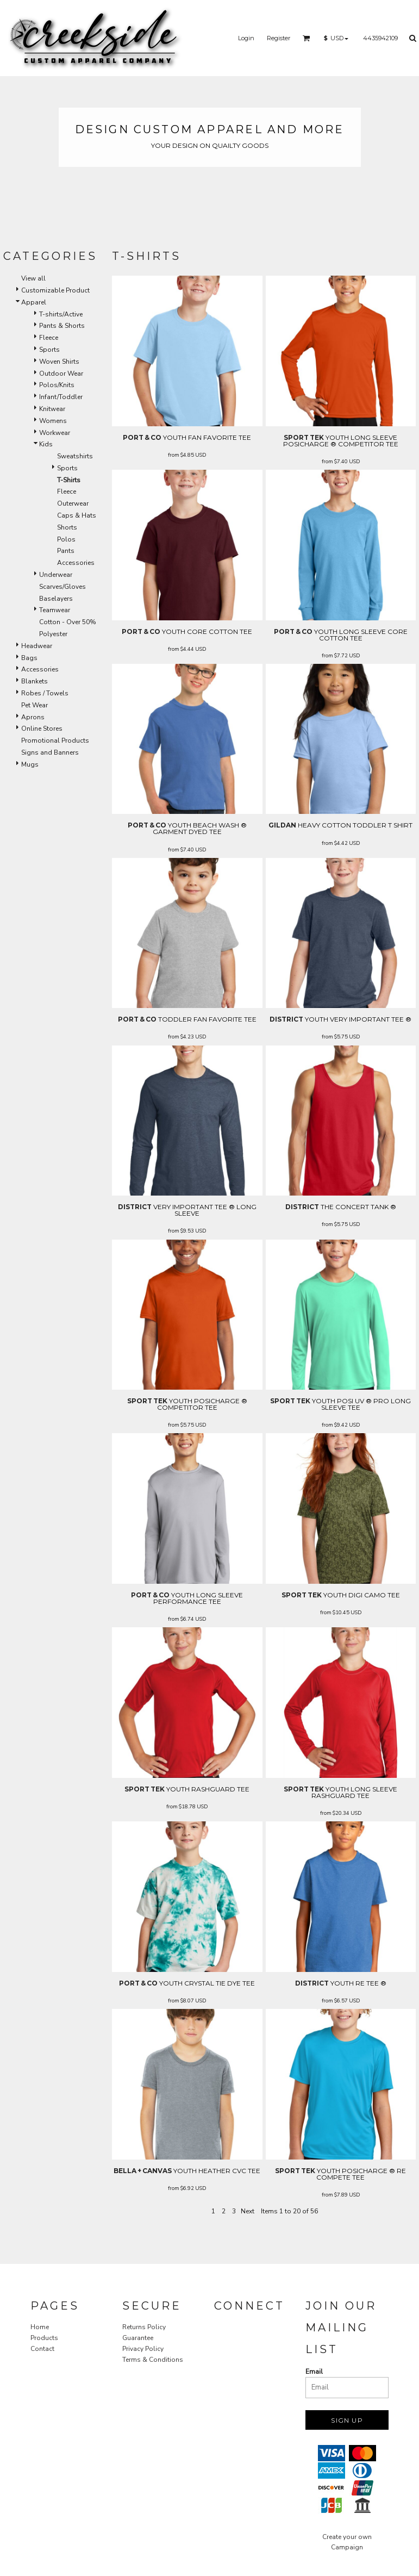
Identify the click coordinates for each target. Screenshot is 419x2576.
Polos (66, 539)
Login (246, 38)
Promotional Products (55, 740)
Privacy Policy (143, 2348)
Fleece (48, 337)
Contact (42, 2348)
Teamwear (54, 610)
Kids (46, 444)
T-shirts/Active (61, 314)
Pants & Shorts (62, 325)
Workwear (54, 432)
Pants (65, 550)
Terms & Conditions (152, 2359)
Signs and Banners (50, 752)
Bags (29, 658)
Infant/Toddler (61, 397)
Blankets (34, 681)
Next (247, 2211)
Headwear (36, 646)
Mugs (30, 764)
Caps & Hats (76, 515)
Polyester (53, 634)
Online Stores (41, 728)
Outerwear (73, 503)
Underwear (55, 574)
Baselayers (56, 598)
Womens (53, 420)
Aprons (33, 717)
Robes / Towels (44, 693)
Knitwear (52, 409)
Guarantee (137, 2338)
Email (314, 2371)
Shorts (67, 527)
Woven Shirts (59, 361)
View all (33, 278)
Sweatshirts (75, 456)
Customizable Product (55, 290)
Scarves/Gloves (62, 586)
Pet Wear (34, 705)
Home (39, 2327)
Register (278, 38)
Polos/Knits (56, 385)
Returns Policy (144, 2327)
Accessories (76, 562)
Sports (49, 349)
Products (44, 2338)
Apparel (33, 302)
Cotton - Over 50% (67, 622)
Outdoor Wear (61, 373)
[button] (306, 38)
